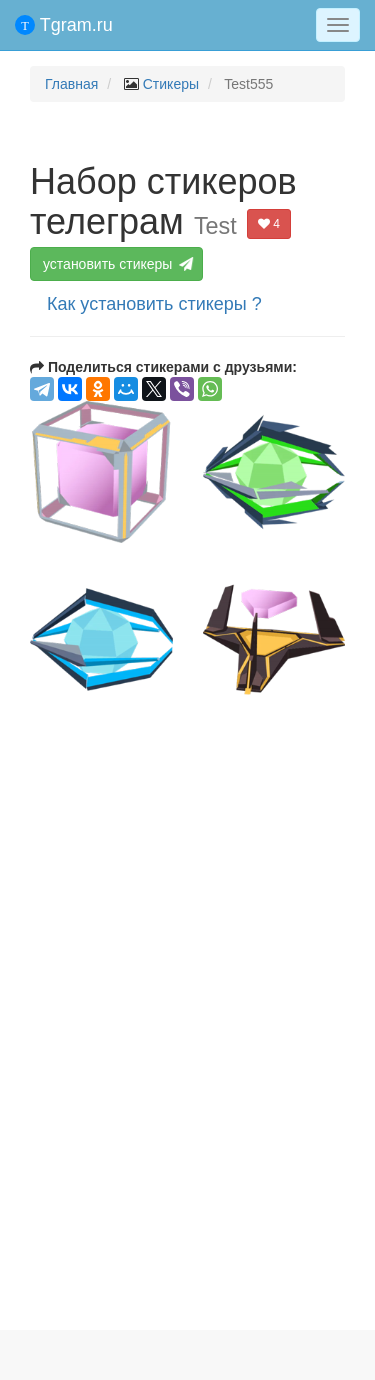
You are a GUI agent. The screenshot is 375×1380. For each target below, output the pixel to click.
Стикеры (171, 84)
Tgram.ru (64, 25)
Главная (71, 84)
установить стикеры (119, 264)
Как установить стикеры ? (154, 304)
